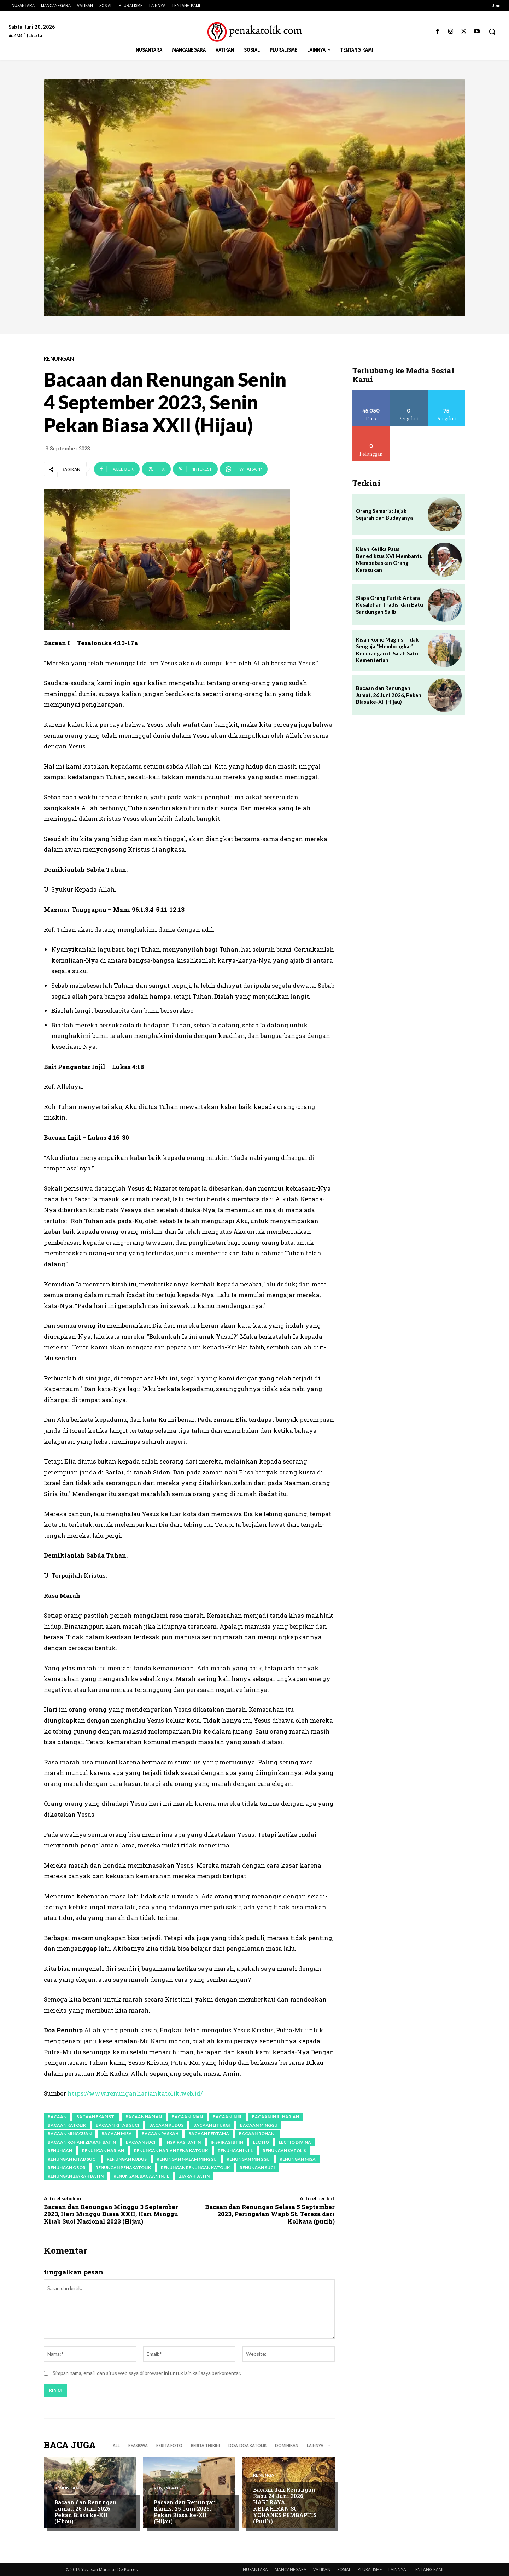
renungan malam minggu (187, 2159)
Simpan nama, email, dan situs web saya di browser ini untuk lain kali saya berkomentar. (147, 2373)
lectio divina (295, 2142)
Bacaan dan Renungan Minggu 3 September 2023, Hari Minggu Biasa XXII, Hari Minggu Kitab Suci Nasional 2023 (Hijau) (111, 2214)
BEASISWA (138, 2445)
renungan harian (103, 2150)
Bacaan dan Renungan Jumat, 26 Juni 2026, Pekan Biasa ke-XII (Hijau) (85, 2512)
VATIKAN (321, 2569)
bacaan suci (141, 2142)
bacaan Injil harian (275, 2116)
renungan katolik (284, 2150)
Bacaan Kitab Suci (117, 2125)
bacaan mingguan (70, 2133)
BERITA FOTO (169, 2445)
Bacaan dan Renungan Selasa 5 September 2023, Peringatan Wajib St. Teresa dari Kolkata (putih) (270, 2214)
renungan (60, 2150)
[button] (492, 31)
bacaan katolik (67, 2125)
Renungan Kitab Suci (72, 2159)
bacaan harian (143, 2116)
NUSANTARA (255, 2569)
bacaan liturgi (211, 2125)
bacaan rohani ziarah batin (82, 2142)
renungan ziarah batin (76, 2176)
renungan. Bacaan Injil (141, 2176)
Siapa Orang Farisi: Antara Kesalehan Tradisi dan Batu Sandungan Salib (389, 605)
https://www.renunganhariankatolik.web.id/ (135, 2093)
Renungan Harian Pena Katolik (171, 2150)
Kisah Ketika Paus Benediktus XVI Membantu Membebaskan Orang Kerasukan (389, 559)
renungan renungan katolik (195, 2167)
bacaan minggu (258, 2125)
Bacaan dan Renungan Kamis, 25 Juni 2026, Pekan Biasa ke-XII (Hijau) (185, 2512)
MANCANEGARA (290, 2569)
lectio (261, 2142)
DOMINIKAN (286, 2445)
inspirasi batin (183, 2142)
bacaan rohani (257, 2133)
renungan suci (257, 2167)
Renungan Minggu (248, 2159)
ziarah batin (194, 2176)
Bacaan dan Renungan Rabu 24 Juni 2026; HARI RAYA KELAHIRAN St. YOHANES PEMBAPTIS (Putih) (284, 2505)
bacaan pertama (208, 2133)
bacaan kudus (166, 2125)
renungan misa (298, 2159)
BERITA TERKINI (205, 2445)
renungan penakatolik (123, 2167)
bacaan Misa (116, 2133)
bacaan (57, 2116)
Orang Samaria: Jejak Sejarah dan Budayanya (384, 514)
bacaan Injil (227, 2116)
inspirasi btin (227, 2142)
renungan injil (235, 2150)
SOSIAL (344, 2569)
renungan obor (67, 2167)
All (116, 2445)
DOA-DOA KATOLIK (247, 2445)
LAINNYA (397, 2569)
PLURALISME (370, 2569)
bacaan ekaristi (96, 2116)
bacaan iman (187, 2116)
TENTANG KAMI (428, 2569)
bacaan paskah (160, 2133)
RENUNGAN (59, 358)
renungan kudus (127, 2159)
